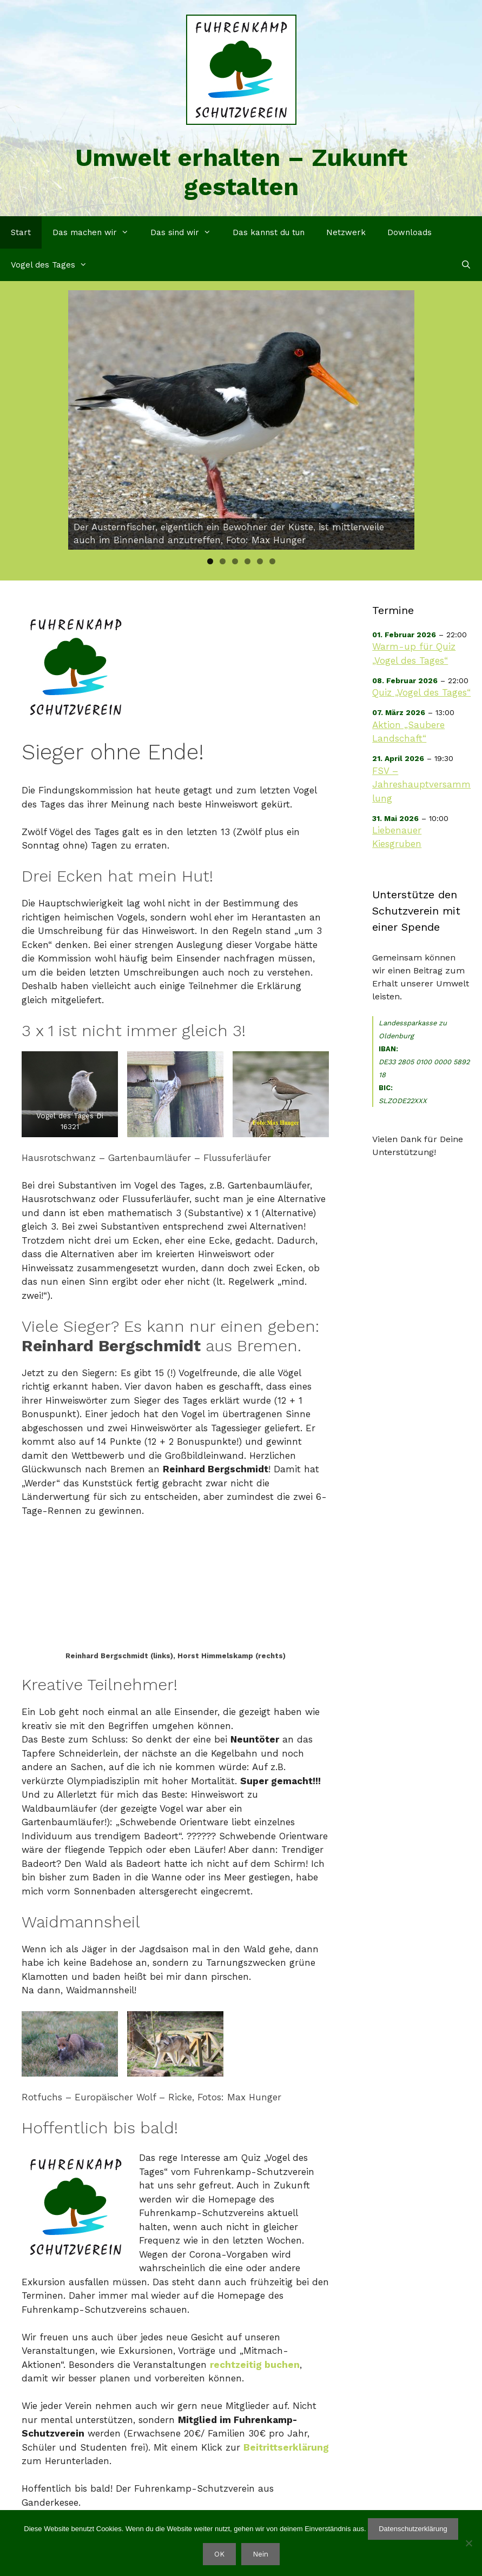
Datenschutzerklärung (413, 2529)
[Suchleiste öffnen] (466, 265)
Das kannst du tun (269, 232)
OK (219, 2554)
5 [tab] (260, 561)
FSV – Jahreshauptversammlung (421, 784)
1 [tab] (210, 561)
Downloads (409, 232)
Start (21, 232)
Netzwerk (346, 232)
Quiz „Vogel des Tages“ (421, 692)
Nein (260, 2554)
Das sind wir (186, 232)
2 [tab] (223, 561)
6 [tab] (272, 561)
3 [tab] (235, 561)
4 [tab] (247, 561)
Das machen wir (96, 232)
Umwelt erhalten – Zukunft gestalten (241, 172)
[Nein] (468, 2543)
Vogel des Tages (54, 265)
